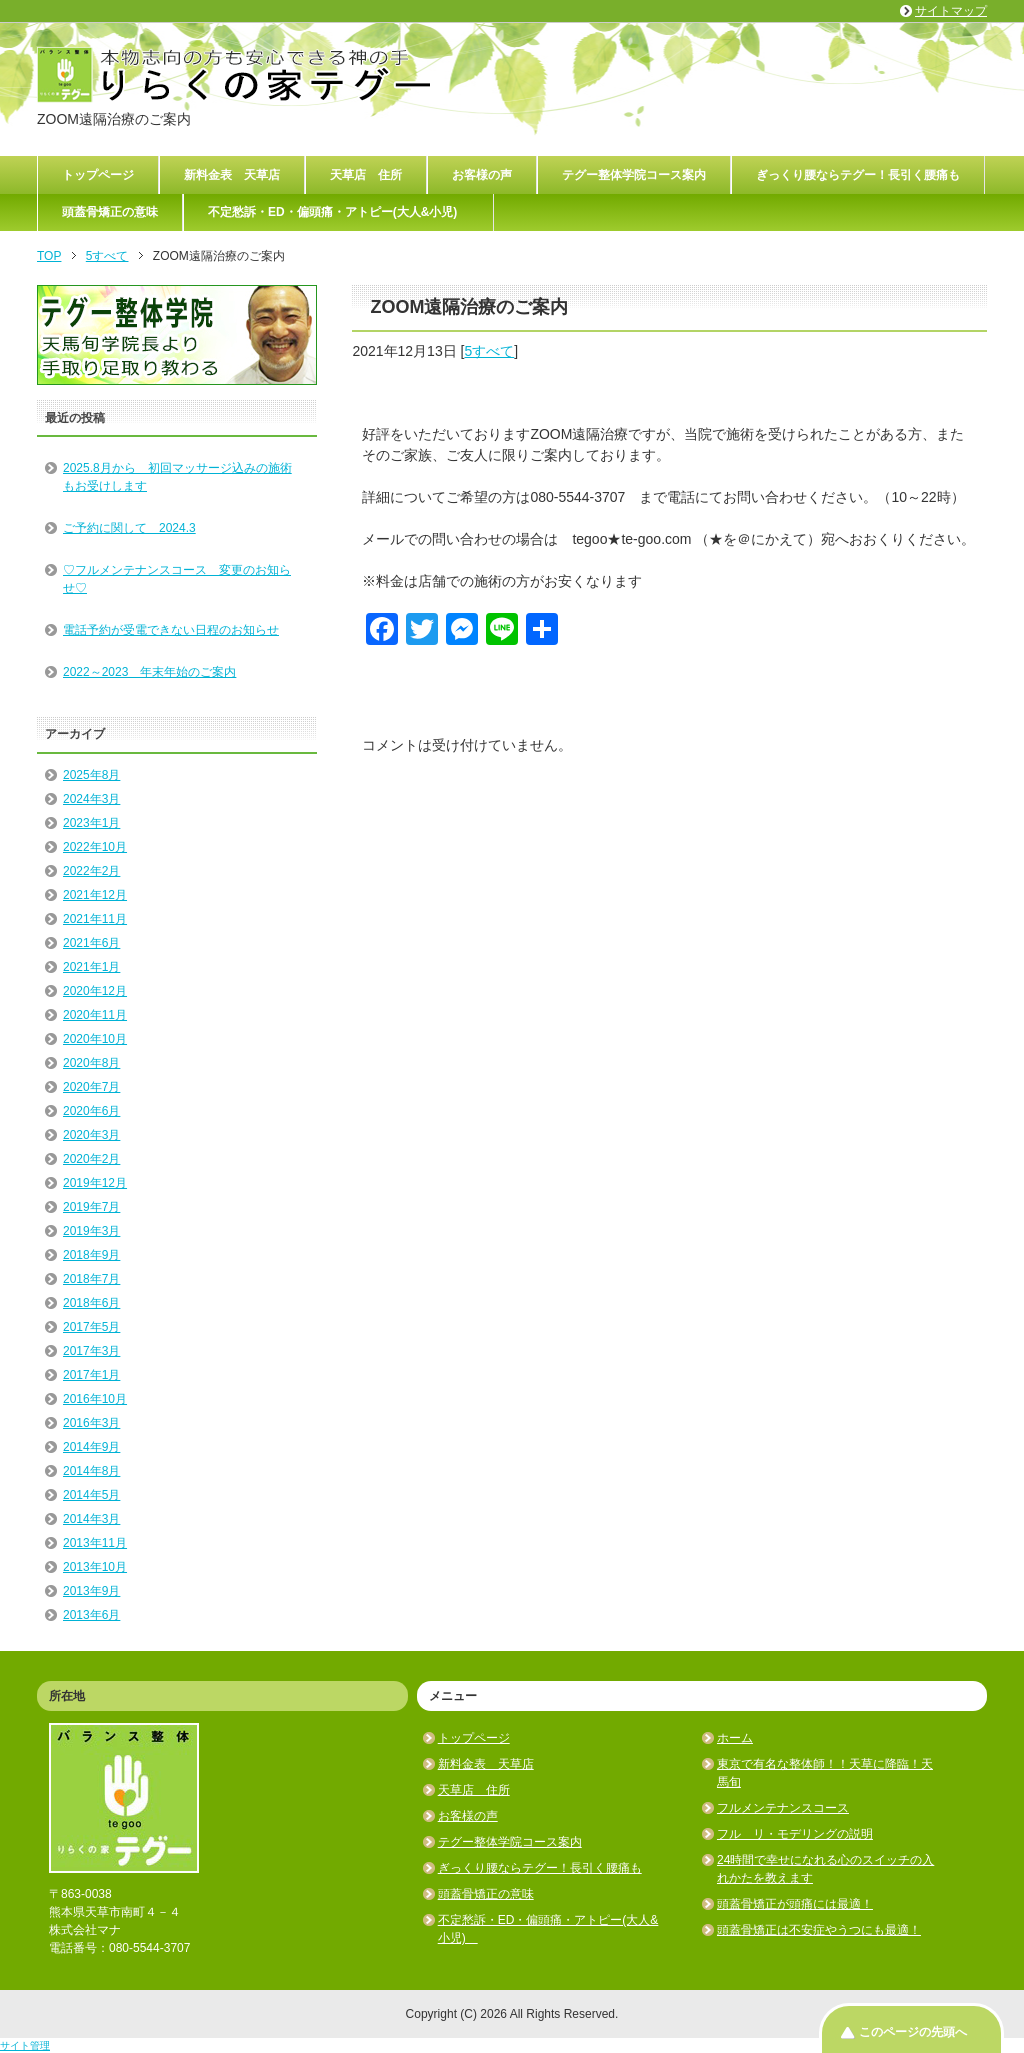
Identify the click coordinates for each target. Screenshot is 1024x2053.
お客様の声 (482, 175)
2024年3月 (91, 799)
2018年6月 (91, 1303)
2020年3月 (91, 1135)
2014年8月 (91, 1471)
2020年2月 (91, 1159)
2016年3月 (91, 1423)
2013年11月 (95, 1543)
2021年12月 (95, 895)
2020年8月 (91, 1063)
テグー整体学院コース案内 (634, 175)
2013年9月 (91, 1591)
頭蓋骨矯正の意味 (110, 212)
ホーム (735, 1738)
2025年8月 (91, 775)
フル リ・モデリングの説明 (795, 1834)
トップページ (98, 175)
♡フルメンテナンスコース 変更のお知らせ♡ (177, 579)
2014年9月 (91, 1447)
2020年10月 (95, 1039)
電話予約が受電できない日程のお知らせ (171, 630)
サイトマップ (951, 11)
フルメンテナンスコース (783, 1808)
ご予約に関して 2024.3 (129, 528)
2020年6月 (91, 1111)
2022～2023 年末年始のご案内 (149, 672)
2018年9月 (91, 1255)
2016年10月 (95, 1399)
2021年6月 (91, 943)
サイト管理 (25, 2045)
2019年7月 (91, 1207)
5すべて (489, 351)
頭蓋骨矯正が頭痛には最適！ (795, 1904)
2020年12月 (95, 991)
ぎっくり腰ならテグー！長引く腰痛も (858, 175)
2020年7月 (91, 1087)
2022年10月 (95, 847)
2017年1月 (91, 1375)
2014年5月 (91, 1495)
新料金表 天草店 (232, 175)
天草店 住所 (366, 175)
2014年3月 (91, 1519)
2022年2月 (91, 871)
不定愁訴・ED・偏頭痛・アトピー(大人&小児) (338, 212)
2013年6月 (91, 1615)
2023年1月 (91, 823)
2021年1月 (91, 967)
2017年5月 (91, 1327)
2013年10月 (95, 1567)
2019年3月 (91, 1231)
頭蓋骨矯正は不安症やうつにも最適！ (819, 1930)
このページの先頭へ (913, 2032)
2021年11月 (95, 919)
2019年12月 (95, 1183)
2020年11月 (95, 1015)
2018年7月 (91, 1279)
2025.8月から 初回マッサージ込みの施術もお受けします (177, 477)
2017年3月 (91, 1351)
